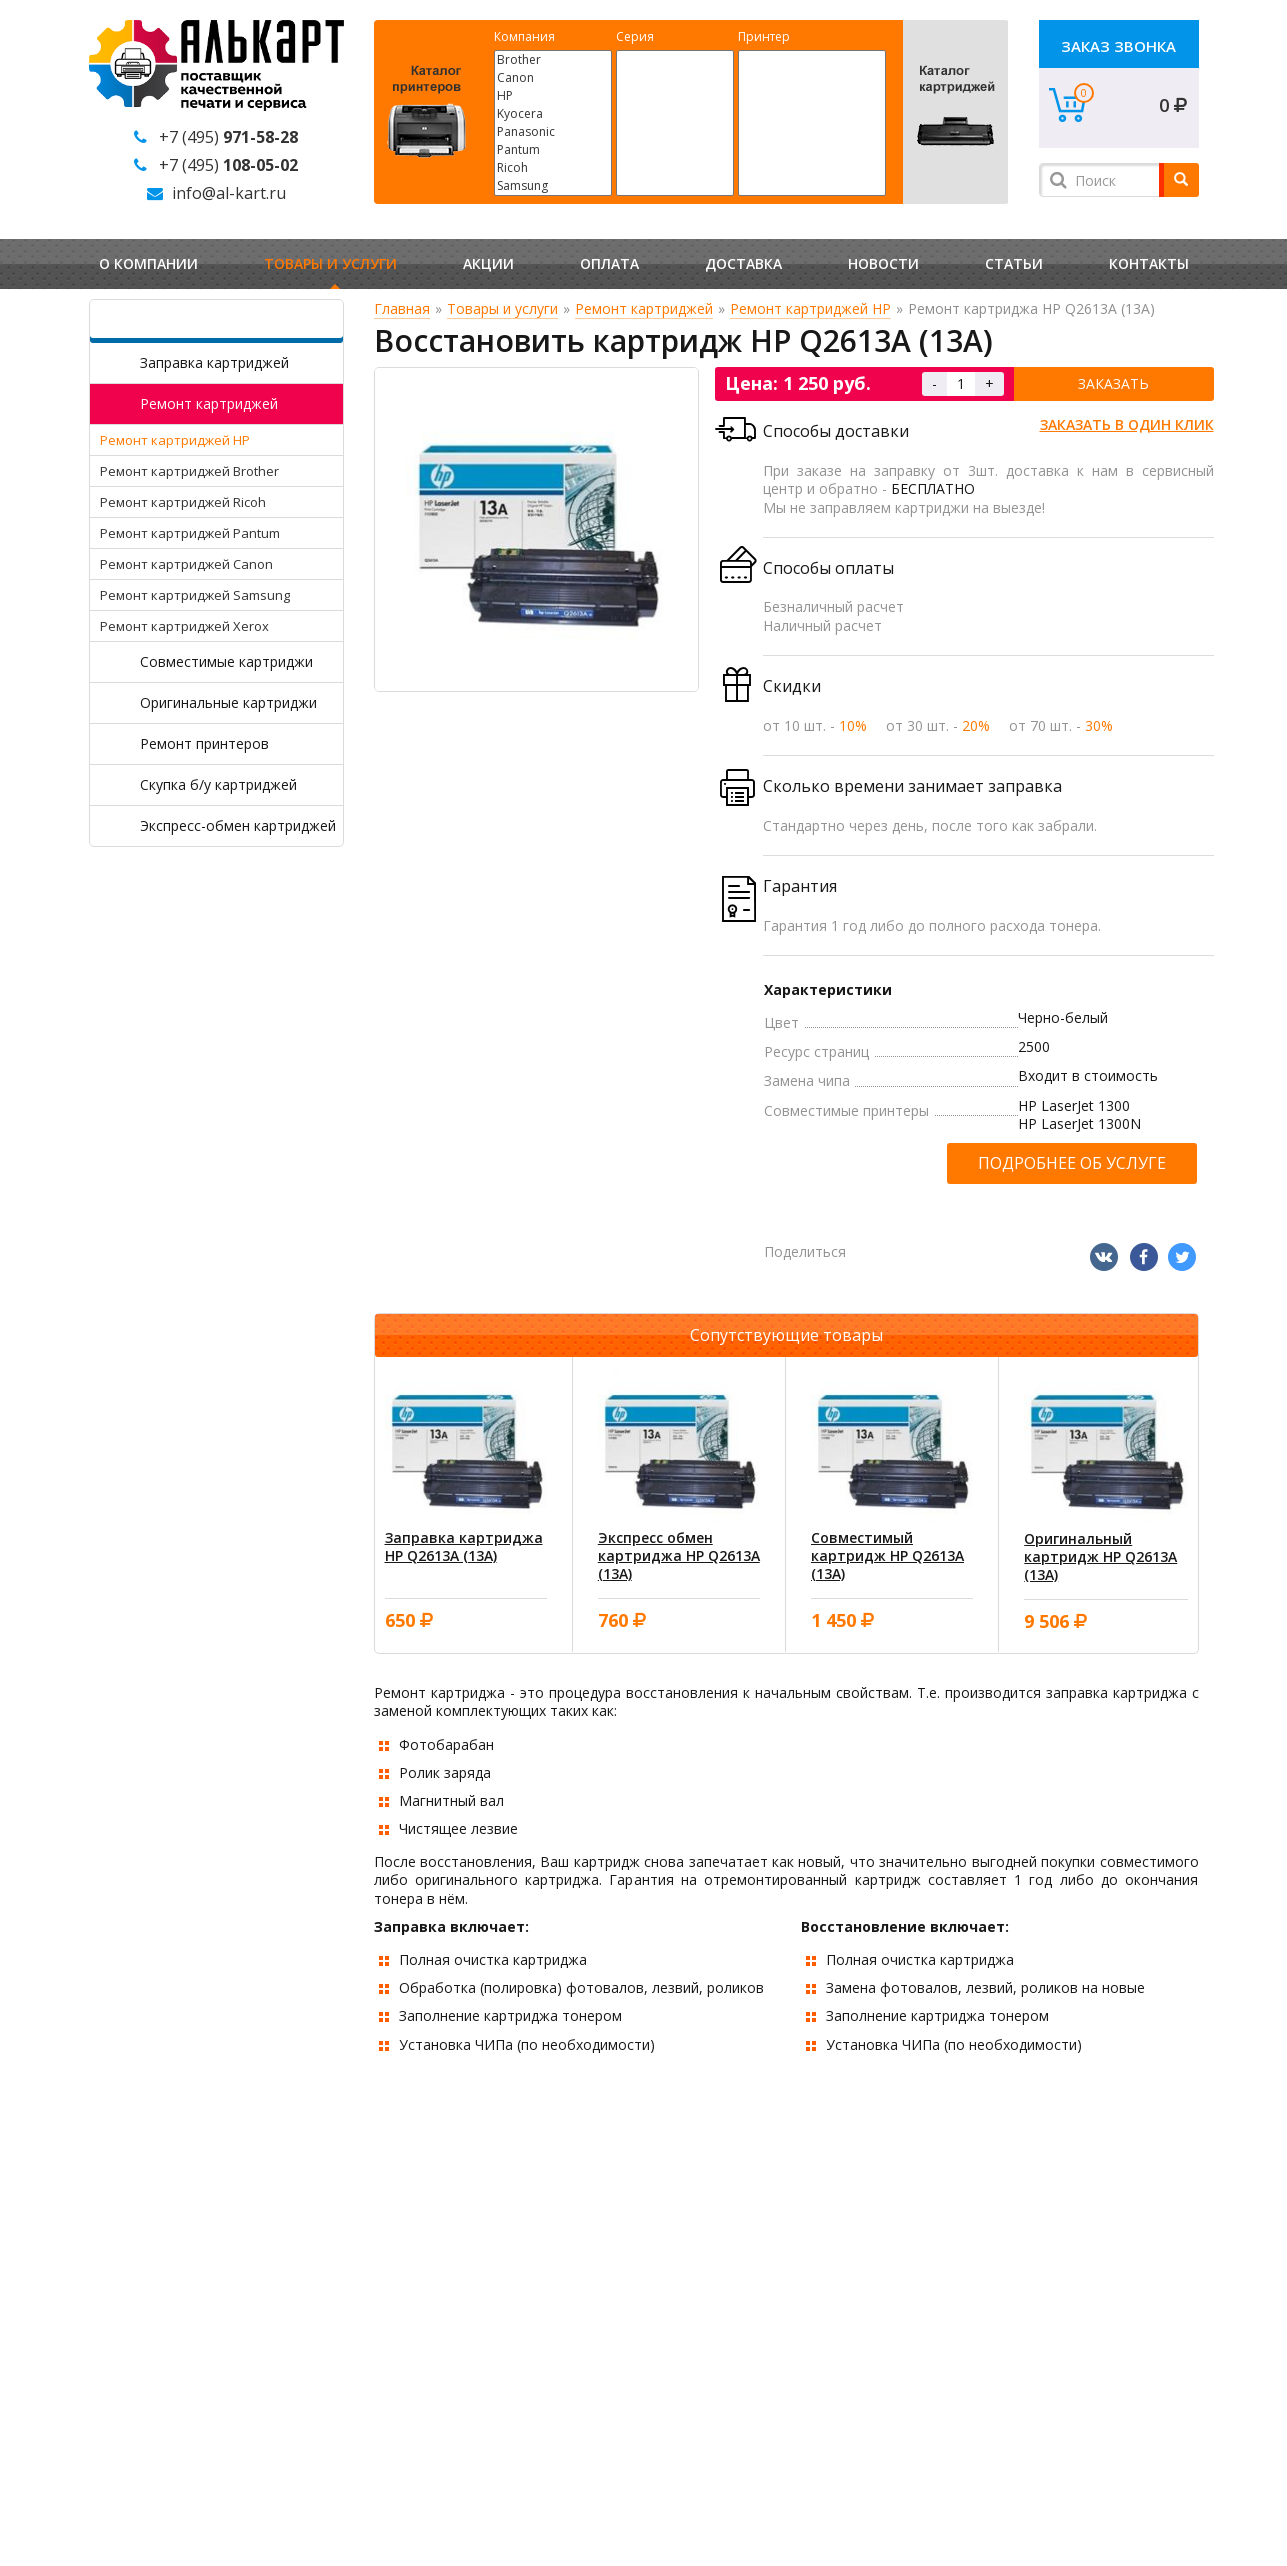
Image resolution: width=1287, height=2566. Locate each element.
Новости (883, 263)
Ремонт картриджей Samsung (195, 595)
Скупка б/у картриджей (218, 784)
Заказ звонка (1118, 46)
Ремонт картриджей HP (175, 440)
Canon (553, 78)
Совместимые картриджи (226, 661)
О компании (148, 263)
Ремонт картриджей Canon (186, 564)
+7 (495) (228, 137)
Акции (488, 263)
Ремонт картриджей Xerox (184, 626)
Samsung (553, 186)
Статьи (1014, 263)
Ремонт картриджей (209, 403)
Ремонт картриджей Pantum (190, 533)
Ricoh (553, 168)
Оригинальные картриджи (228, 702)
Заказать (1113, 383)
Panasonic (553, 132)
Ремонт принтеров (204, 743)
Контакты (1149, 263)
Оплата (609, 263)
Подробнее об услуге (1072, 1163)
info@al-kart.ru (229, 193)
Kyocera (553, 114)
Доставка (743, 263)
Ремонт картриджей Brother (189, 471)
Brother (553, 60)
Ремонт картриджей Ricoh (183, 502)
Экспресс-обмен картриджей (238, 825)
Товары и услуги (330, 263)
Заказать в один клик (1127, 424)
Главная (402, 308)
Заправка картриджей (214, 362)
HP (553, 96)
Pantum (553, 150)
